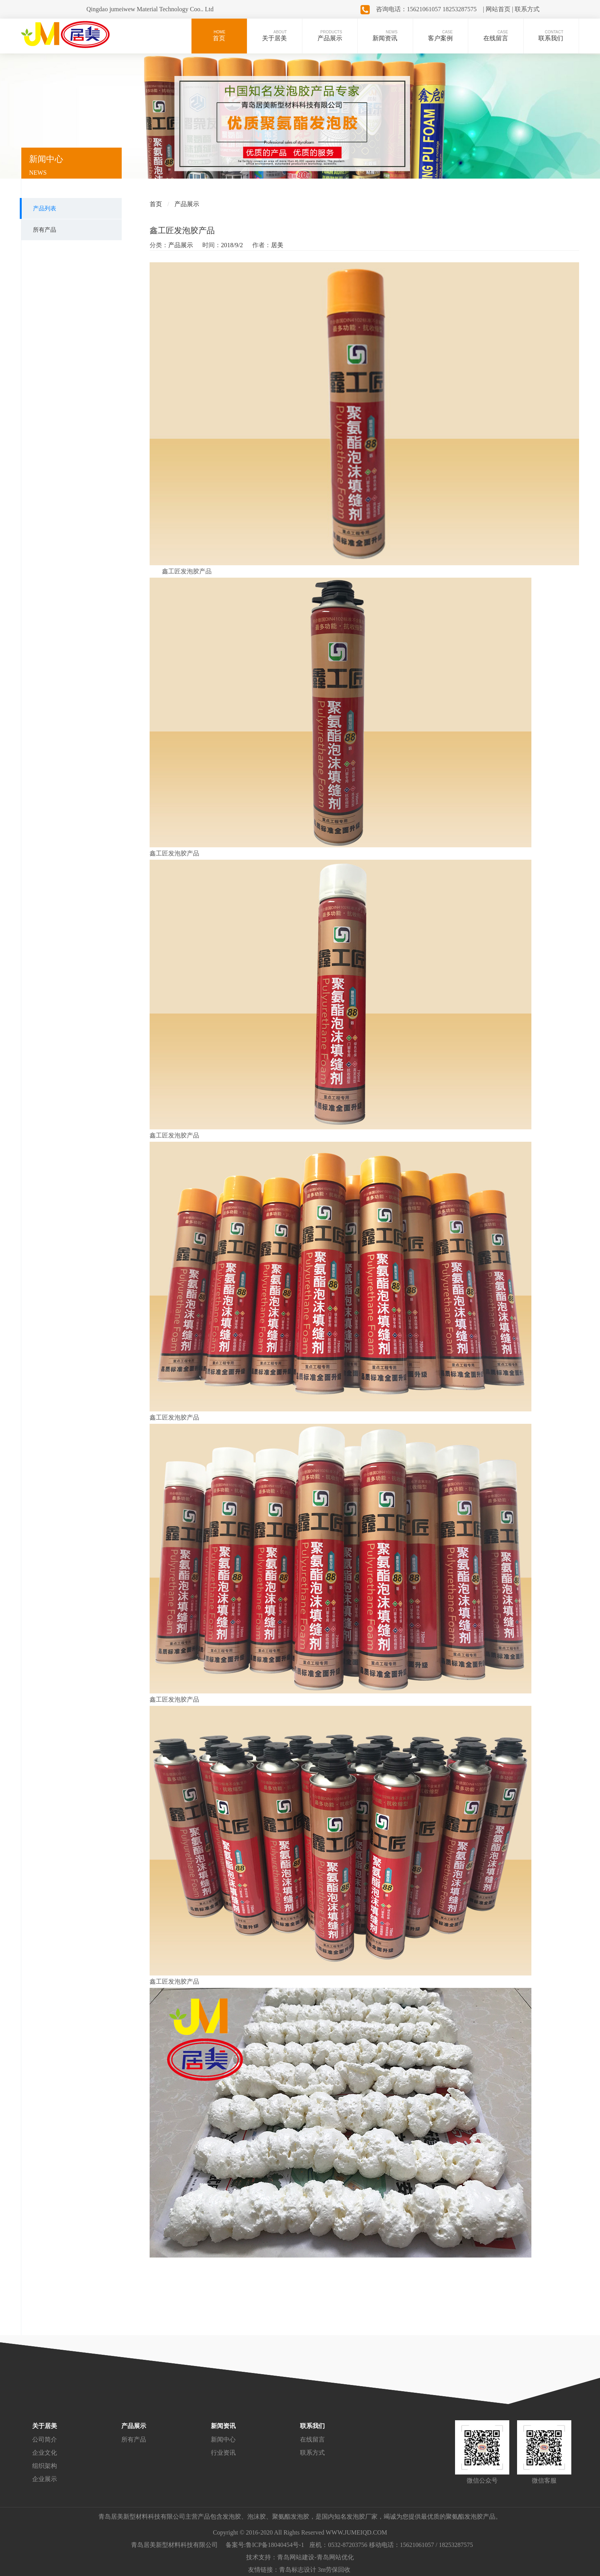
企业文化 (44, 2452)
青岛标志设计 (297, 2569)
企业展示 (44, 2479)
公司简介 (44, 2439)
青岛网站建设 (295, 2557)
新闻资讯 (223, 2426)
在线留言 (312, 2439)
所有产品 (133, 2439)
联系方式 (312, 2452)
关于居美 (44, 2426)
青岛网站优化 (335, 2557)
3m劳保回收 (334, 2569)
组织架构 (44, 2465)
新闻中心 (223, 2439)
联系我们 (312, 2426)
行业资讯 (223, 2452)
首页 (156, 204)
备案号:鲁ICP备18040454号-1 (265, 2545)
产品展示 (186, 204)
